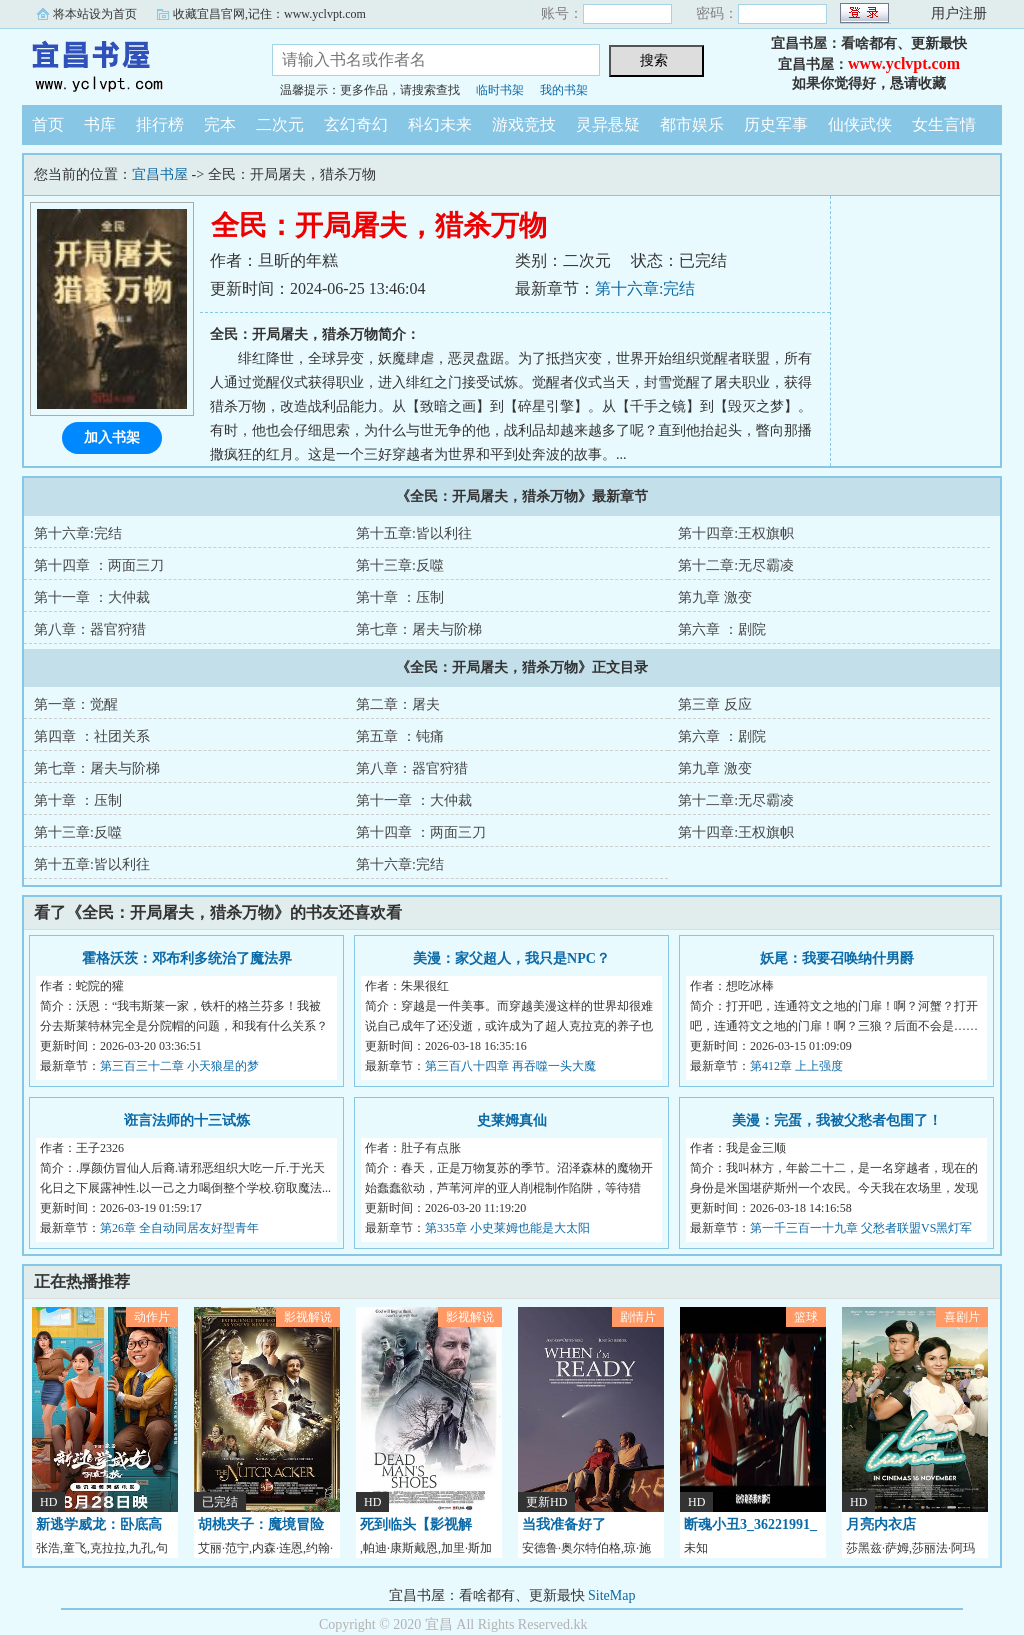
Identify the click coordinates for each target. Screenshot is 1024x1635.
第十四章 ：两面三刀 (99, 565)
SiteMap (611, 1595)
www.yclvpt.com (904, 63)
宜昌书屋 (132, 64)
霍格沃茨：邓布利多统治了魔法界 (187, 958)
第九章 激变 (715, 597)
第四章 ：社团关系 (92, 736)
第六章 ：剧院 (722, 629)
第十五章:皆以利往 (414, 533)
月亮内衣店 (881, 1524)
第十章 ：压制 (400, 597)
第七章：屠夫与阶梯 (419, 629)
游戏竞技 (524, 124)
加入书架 (112, 437)
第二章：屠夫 (398, 704)
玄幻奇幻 (356, 124)
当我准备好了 (564, 1524)
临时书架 (500, 90)
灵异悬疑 (608, 124)
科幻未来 (440, 124)
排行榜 (160, 124)
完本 (220, 124)
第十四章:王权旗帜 (736, 533)
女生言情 (944, 124)
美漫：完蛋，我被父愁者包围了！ (837, 1120)
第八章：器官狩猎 (90, 629)
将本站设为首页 (95, 14)
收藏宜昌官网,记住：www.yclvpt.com (269, 14)
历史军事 (776, 124)
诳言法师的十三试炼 (187, 1120)
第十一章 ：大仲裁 (92, 597)
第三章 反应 (715, 704)
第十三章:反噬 (400, 565)
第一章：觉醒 (76, 704)
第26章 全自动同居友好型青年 (179, 1228)
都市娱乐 (692, 124)
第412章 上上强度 (796, 1066)
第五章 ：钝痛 (400, 736)
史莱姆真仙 (512, 1120)
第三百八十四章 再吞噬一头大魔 (510, 1066)
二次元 (280, 124)
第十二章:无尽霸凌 (736, 565)
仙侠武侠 (860, 124)
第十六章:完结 (645, 288)
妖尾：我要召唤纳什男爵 (837, 958)
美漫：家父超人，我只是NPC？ (511, 958)
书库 (100, 124)
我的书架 (564, 90)
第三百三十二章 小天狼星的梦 (179, 1066)
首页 (48, 124)
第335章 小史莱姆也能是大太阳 (507, 1228)
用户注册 (959, 13)
